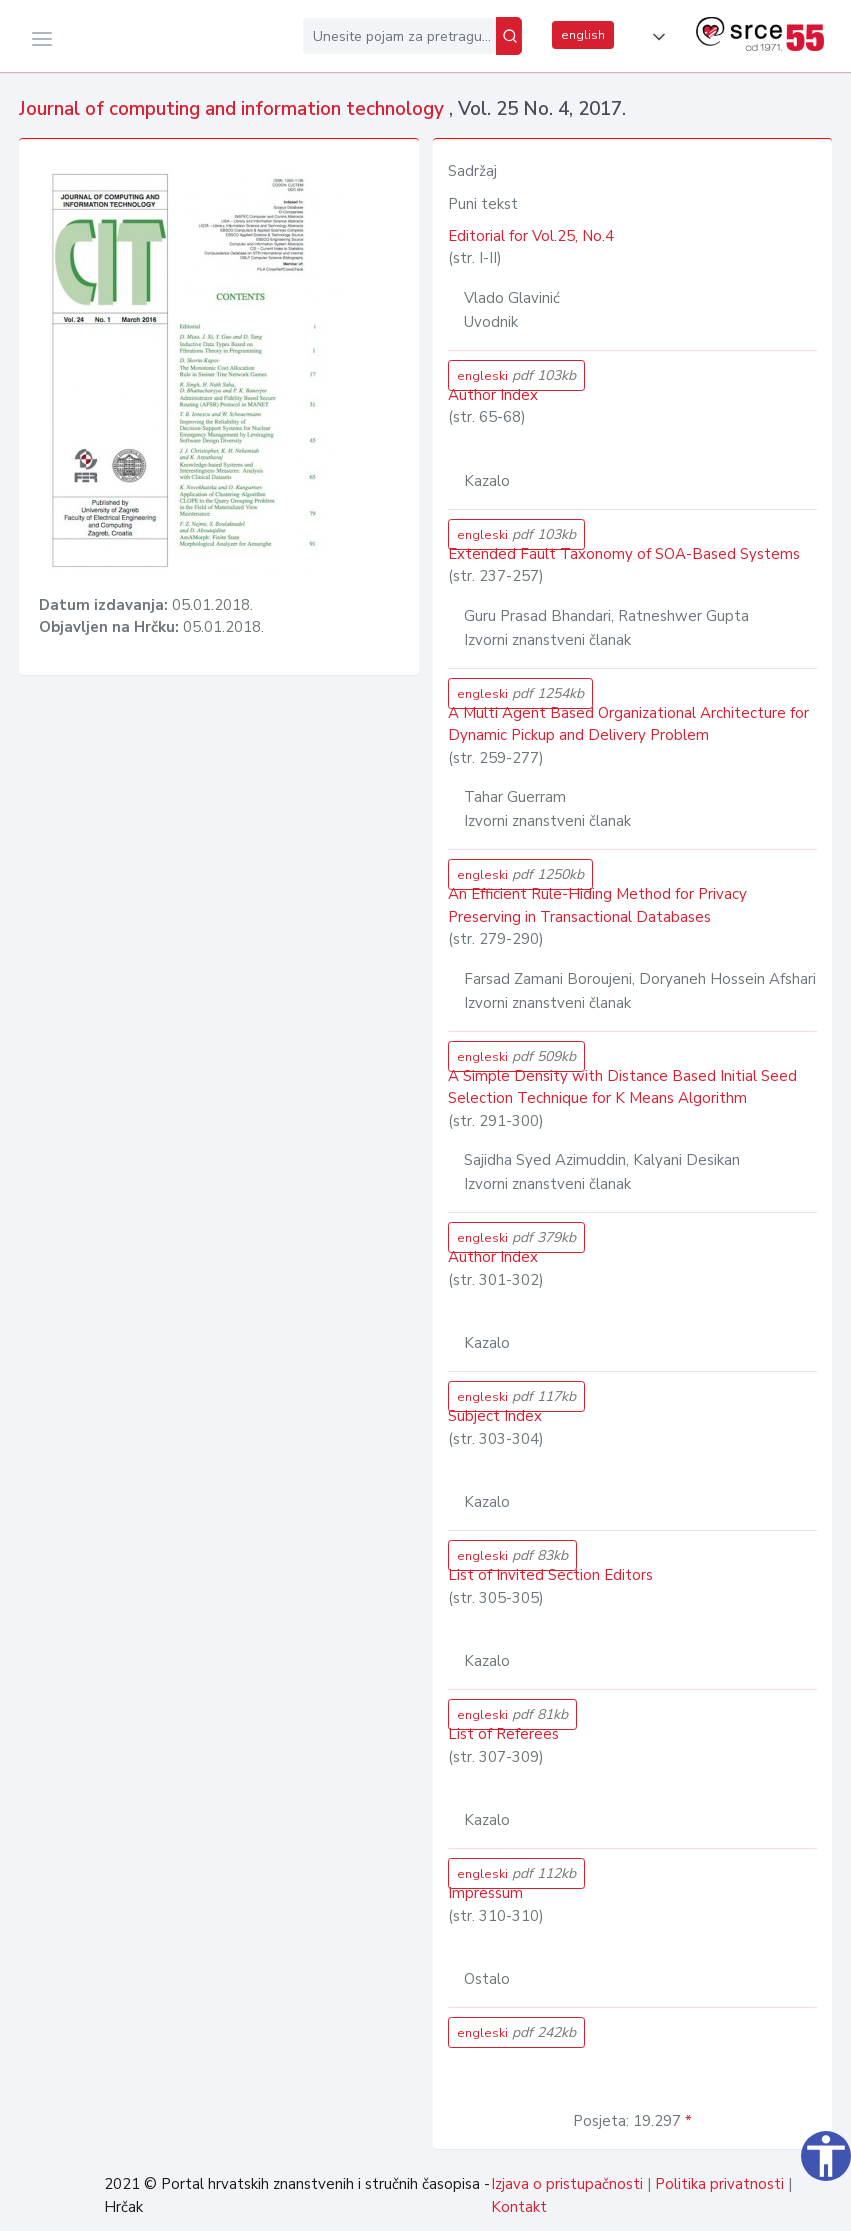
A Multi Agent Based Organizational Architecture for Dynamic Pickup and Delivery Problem (628, 724)
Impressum (485, 1893)
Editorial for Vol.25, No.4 (531, 236)
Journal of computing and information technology (234, 109)
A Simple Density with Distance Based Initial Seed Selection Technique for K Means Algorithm (622, 1087)
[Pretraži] (509, 36)
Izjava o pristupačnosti (567, 2184)
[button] (655, 37)
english (583, 35)
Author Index (493, 395)
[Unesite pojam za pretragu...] (399, 36)
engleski (516, 375)
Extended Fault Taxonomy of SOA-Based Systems (624, 554)
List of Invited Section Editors (550, 1575)
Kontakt (519, 2207)
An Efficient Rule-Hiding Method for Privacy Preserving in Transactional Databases (597, 905)
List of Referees (503, 1734)
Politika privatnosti (719, 2184)
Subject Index (495, 1416)
